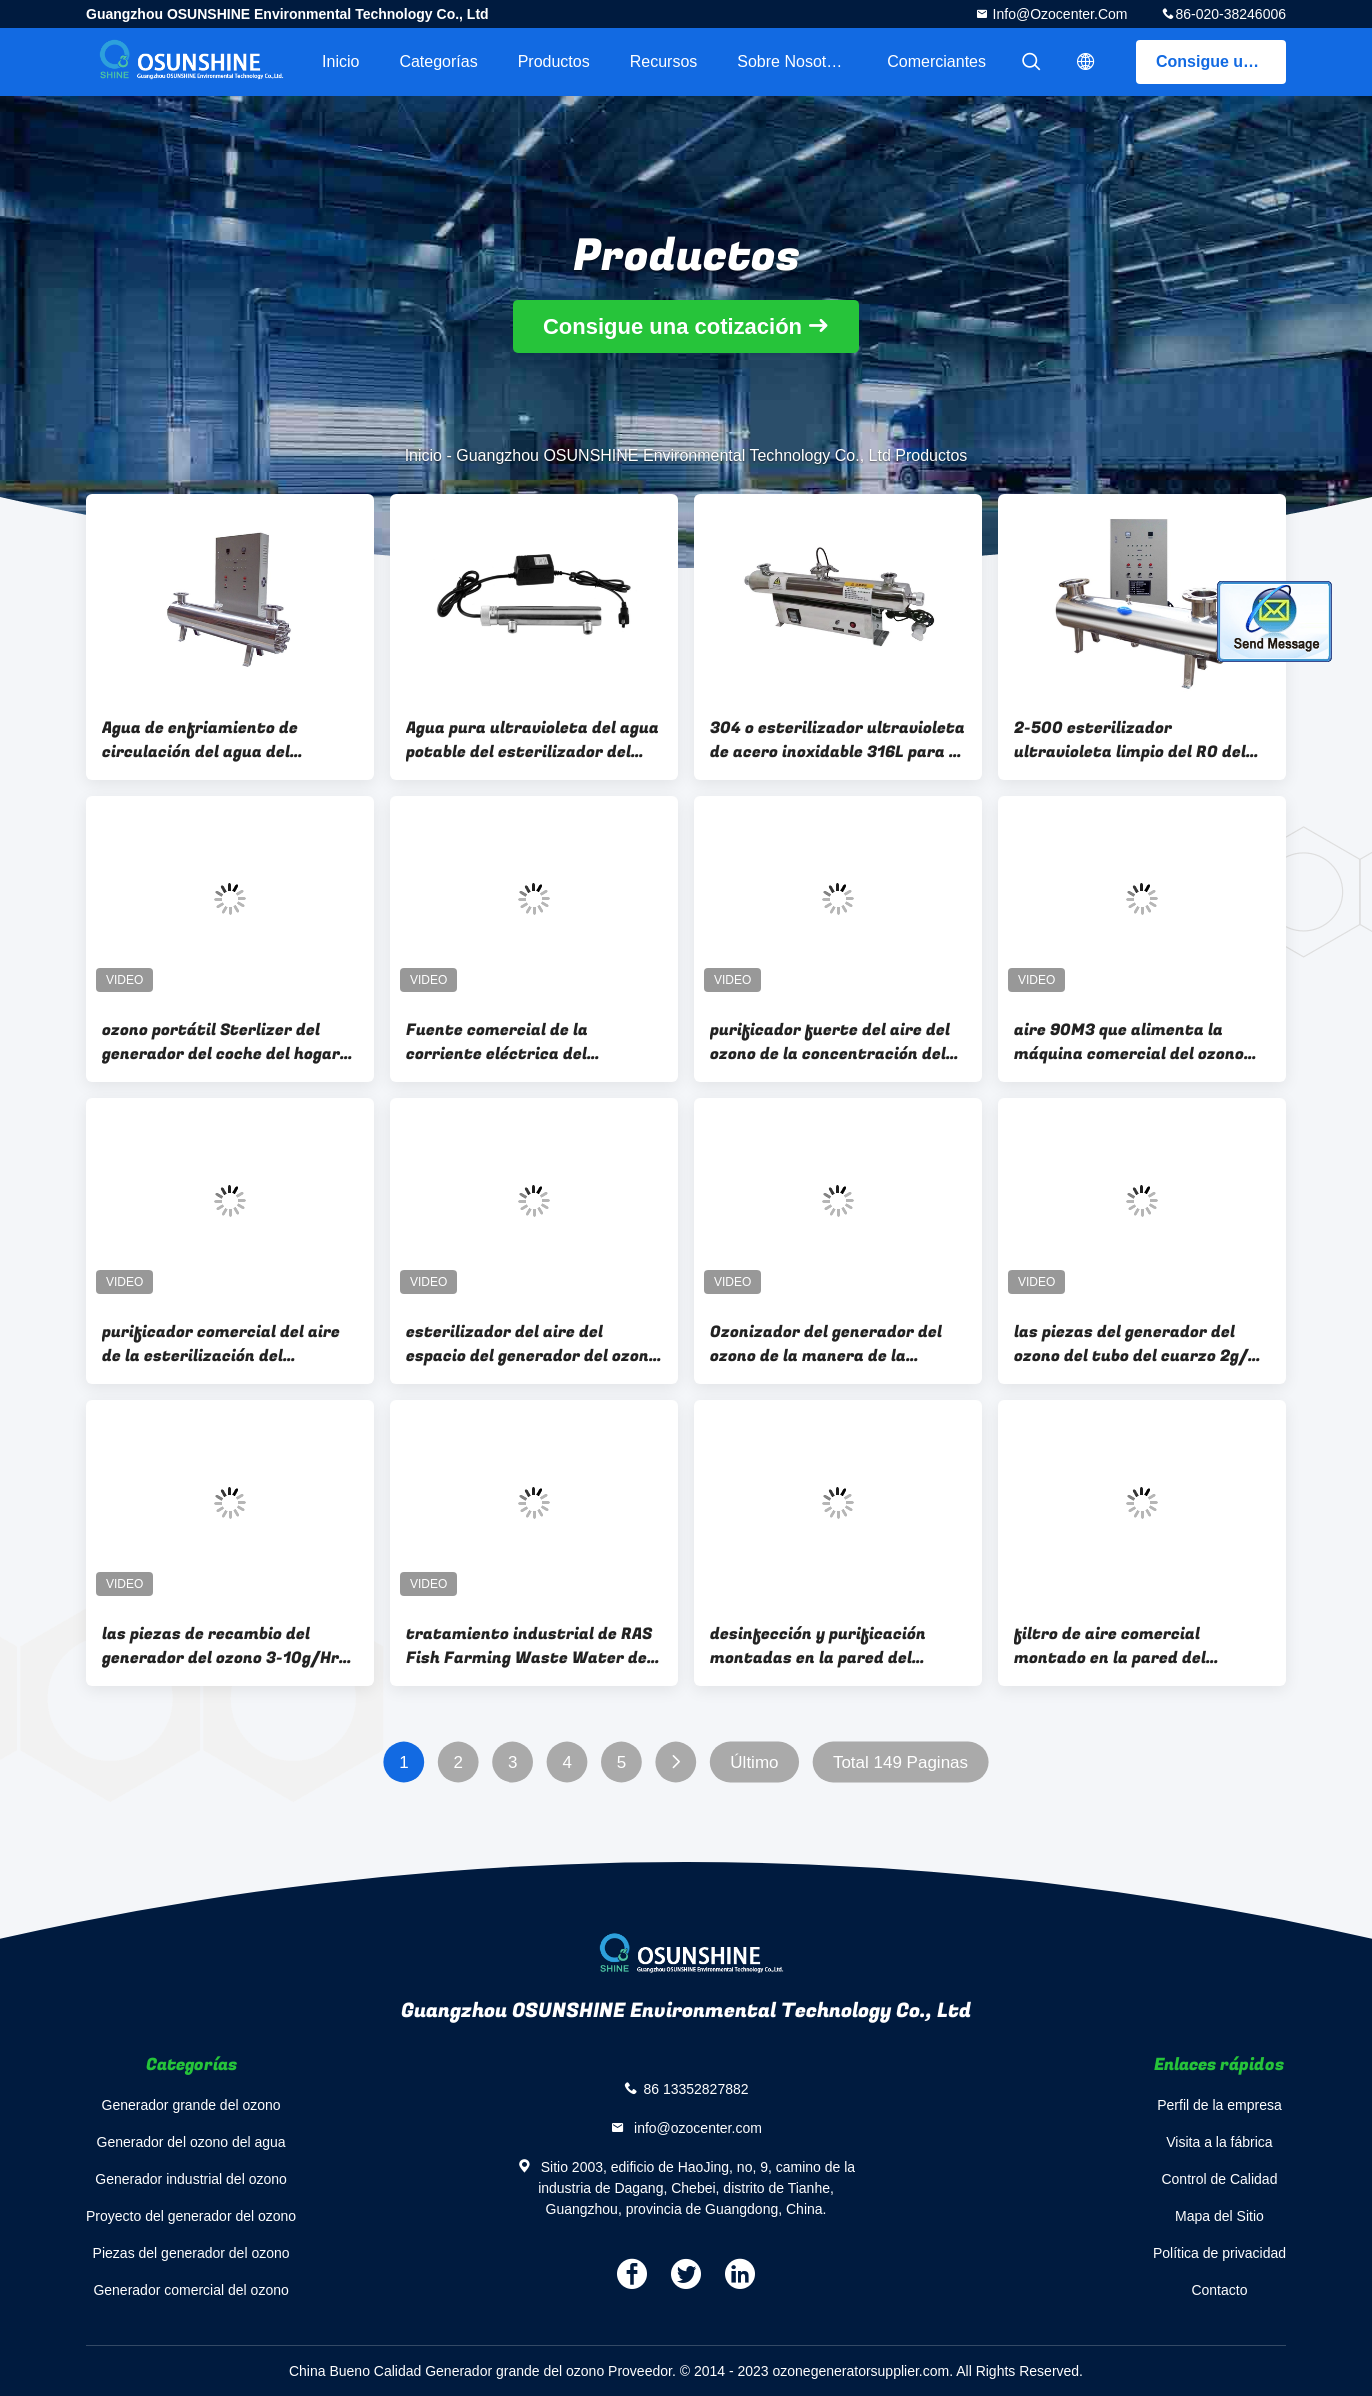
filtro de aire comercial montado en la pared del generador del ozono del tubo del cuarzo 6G (1128, 1646)
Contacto (1219, 2290)
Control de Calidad (1219, 2179)
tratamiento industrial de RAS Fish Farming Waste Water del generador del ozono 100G (529, 1646)
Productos (554, 61)
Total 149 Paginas (900, 1762)
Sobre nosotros (792, 61)
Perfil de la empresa (1219, 2105)
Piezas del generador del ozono (191, 2253)
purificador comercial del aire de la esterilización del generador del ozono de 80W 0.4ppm (221, 1344)
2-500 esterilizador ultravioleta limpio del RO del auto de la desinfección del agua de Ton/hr (1130, 740)
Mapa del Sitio (1219, 2216)
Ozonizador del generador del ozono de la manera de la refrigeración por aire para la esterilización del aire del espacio (826, 1344)
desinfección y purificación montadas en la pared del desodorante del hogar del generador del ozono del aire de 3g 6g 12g (833, 1646)
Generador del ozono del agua (191, 2142)
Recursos (664, 61)
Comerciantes (936, 61)
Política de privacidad (1219, 2253)
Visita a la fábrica (1219, 2142)
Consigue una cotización (1221, 61)
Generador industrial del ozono (190, 2179)
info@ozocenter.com (1058, 14)
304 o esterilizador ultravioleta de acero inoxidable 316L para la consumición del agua (837, 740)
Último (754, 1762)
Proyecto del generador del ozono (191, 2216)
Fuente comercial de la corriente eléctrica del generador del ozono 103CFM (519, 1042)
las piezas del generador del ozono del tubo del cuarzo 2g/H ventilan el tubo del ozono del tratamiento (1136, 1344)
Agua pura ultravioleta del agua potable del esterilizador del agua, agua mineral (532, 740)
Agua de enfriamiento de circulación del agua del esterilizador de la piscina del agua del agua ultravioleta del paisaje (222, 740)
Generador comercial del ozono (190, 2290)
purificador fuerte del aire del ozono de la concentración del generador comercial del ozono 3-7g (831, 1042)
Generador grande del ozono (191, 2105)
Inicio (340, 61)
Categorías (438, 61)
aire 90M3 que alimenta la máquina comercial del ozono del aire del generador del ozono (1140, 1042)
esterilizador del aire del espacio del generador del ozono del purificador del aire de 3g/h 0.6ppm (532, 1344)
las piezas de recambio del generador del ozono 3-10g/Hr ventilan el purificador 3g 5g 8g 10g (226, 1646)
